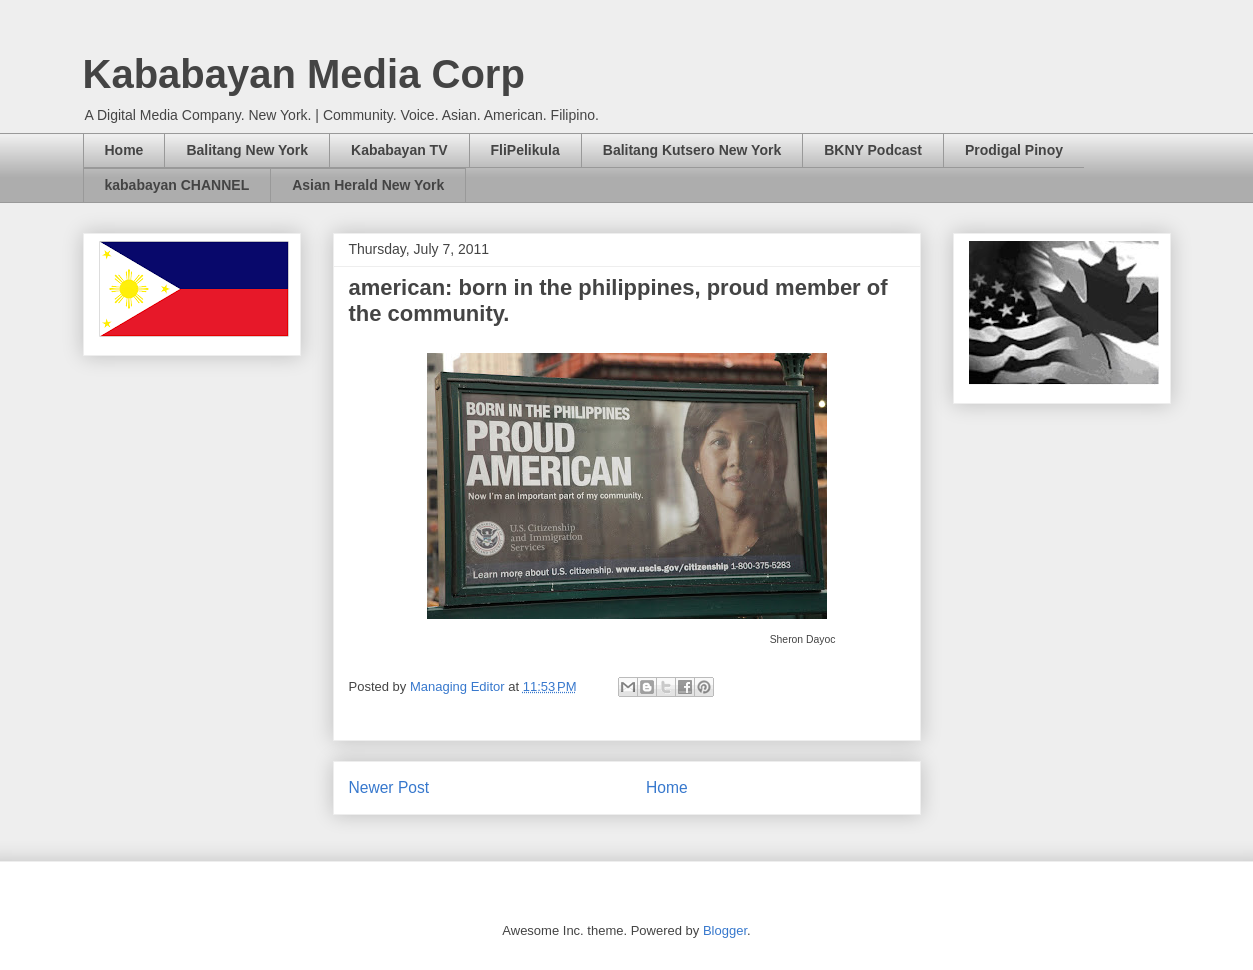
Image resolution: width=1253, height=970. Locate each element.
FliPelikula (525, 150)
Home (124, 150)
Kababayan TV (399, 150)
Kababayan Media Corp (304, 74)
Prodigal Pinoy (1014, 150)
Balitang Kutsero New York (692, 150)
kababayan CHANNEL (177, 185)
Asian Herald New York (368, 185)
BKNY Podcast (873, 150)
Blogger (725, 930)
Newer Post (389, 787)
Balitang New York (247, 150)
